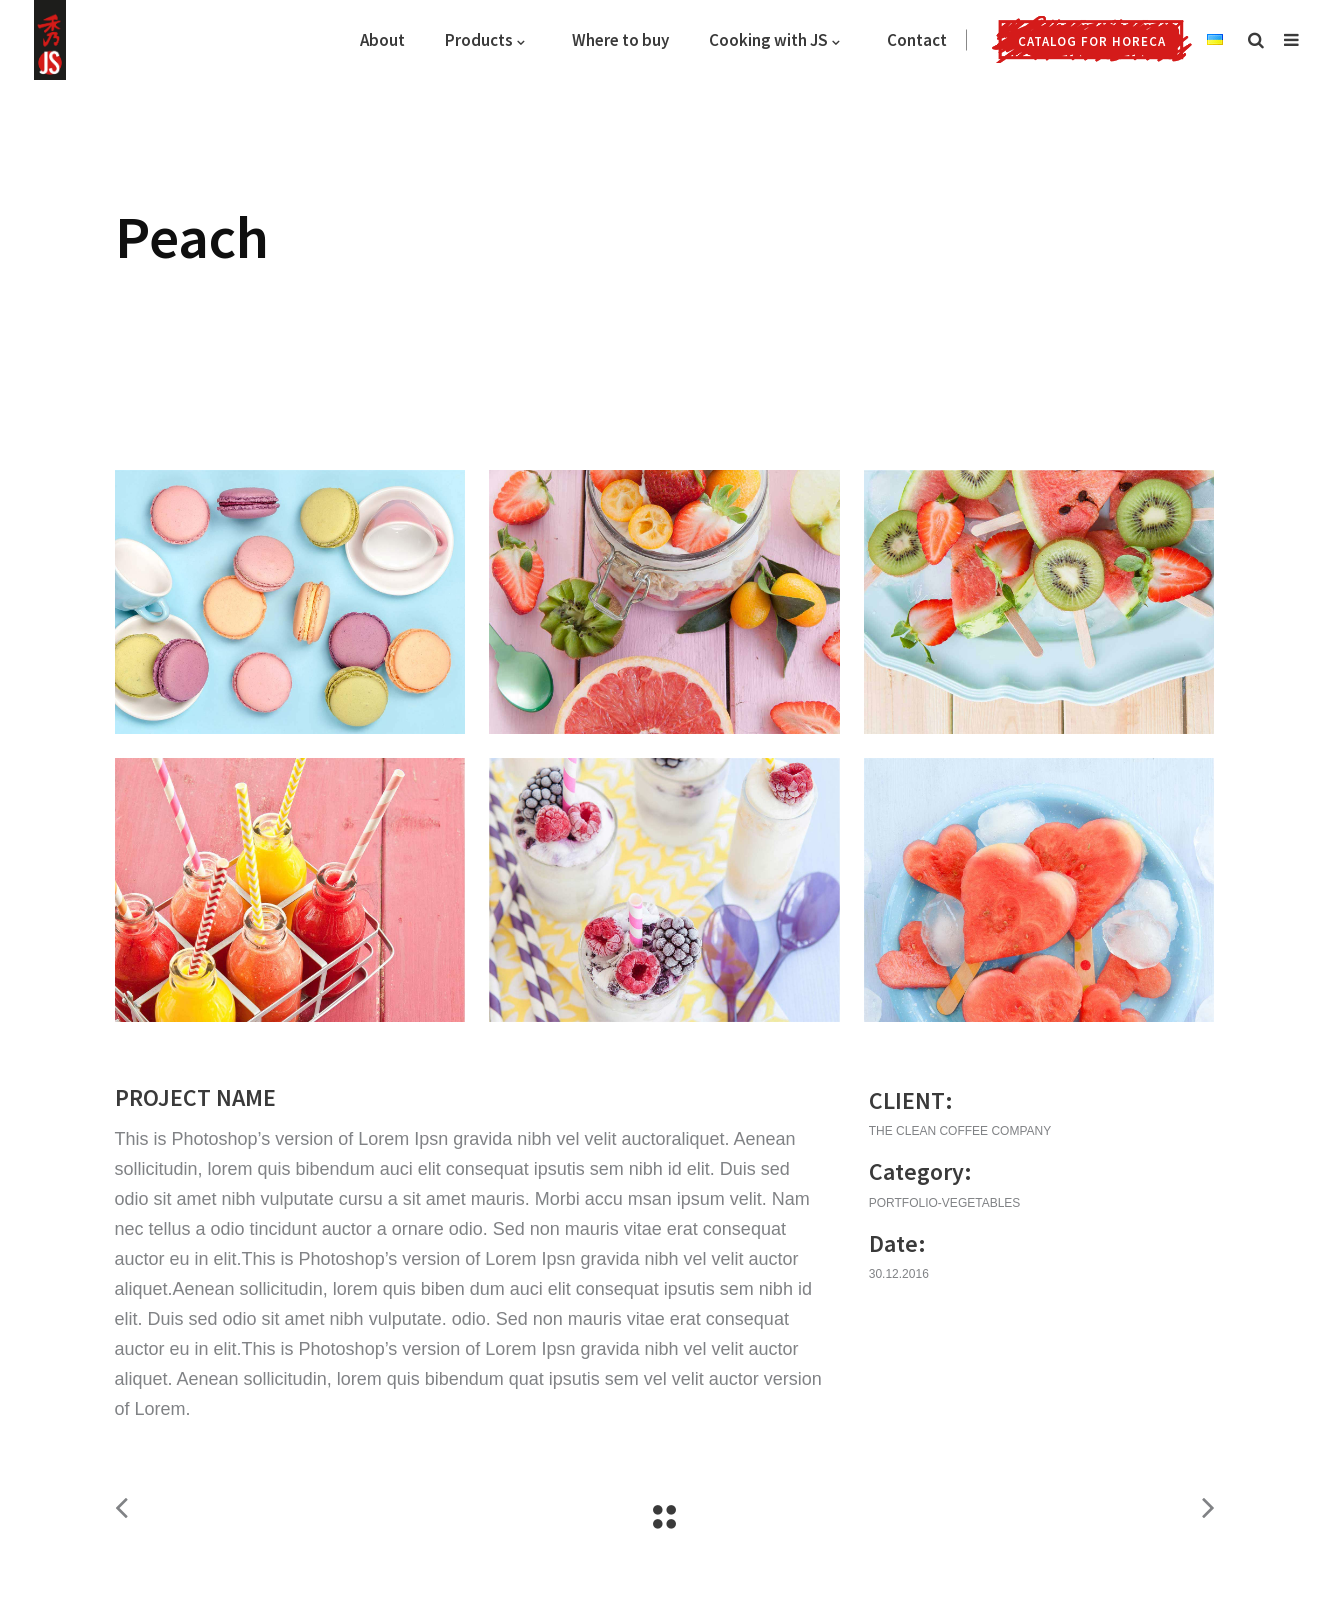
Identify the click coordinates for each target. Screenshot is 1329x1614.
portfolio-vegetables (945, 1203)
